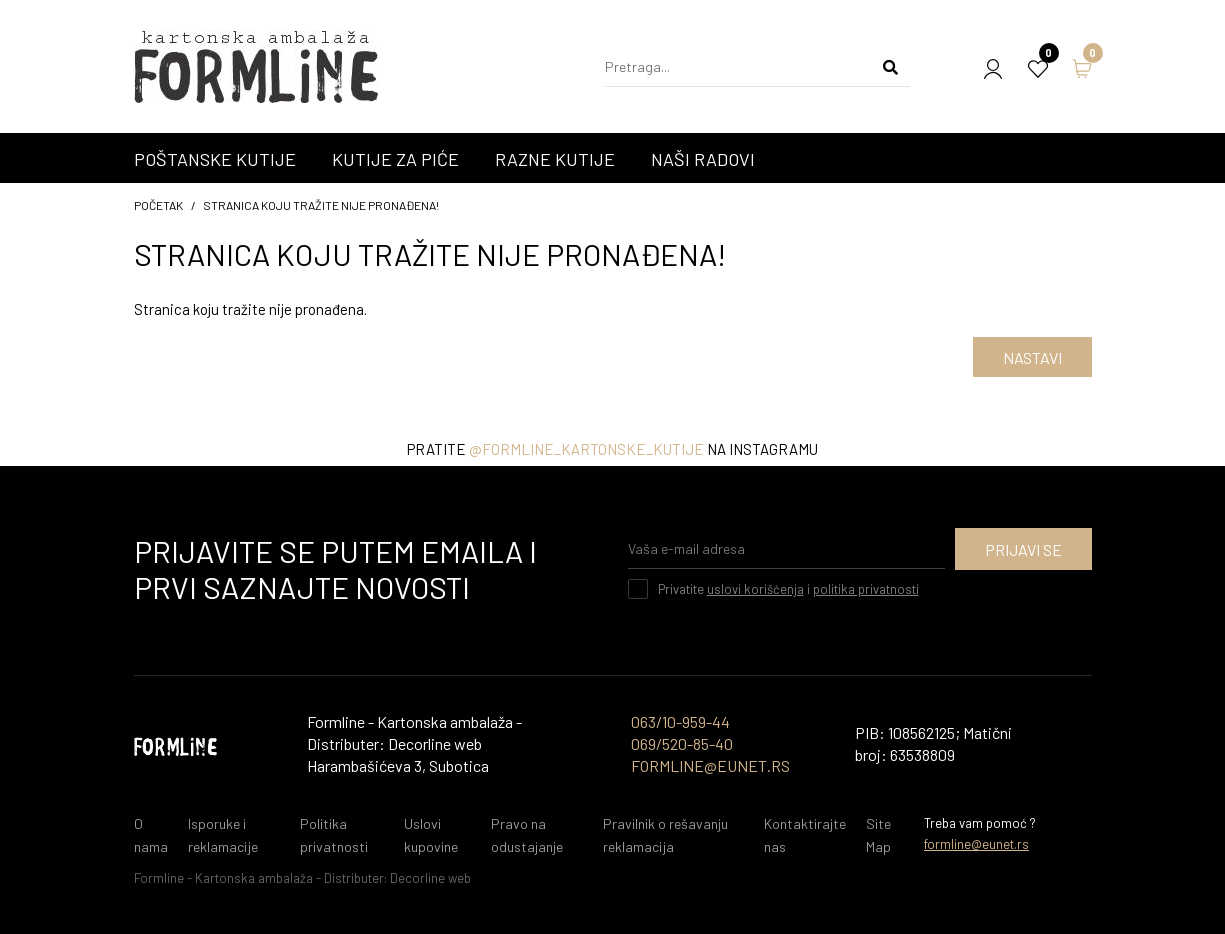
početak (158, 205)
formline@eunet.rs (976, 844)
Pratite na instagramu (612, 449)
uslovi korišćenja (755, 589)
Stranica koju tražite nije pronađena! (321, 205)
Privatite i (788, 589)
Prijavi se (1023, 549)
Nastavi (1032, 357)
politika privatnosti (866, 589)
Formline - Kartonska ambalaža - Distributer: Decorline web (302, 878)
